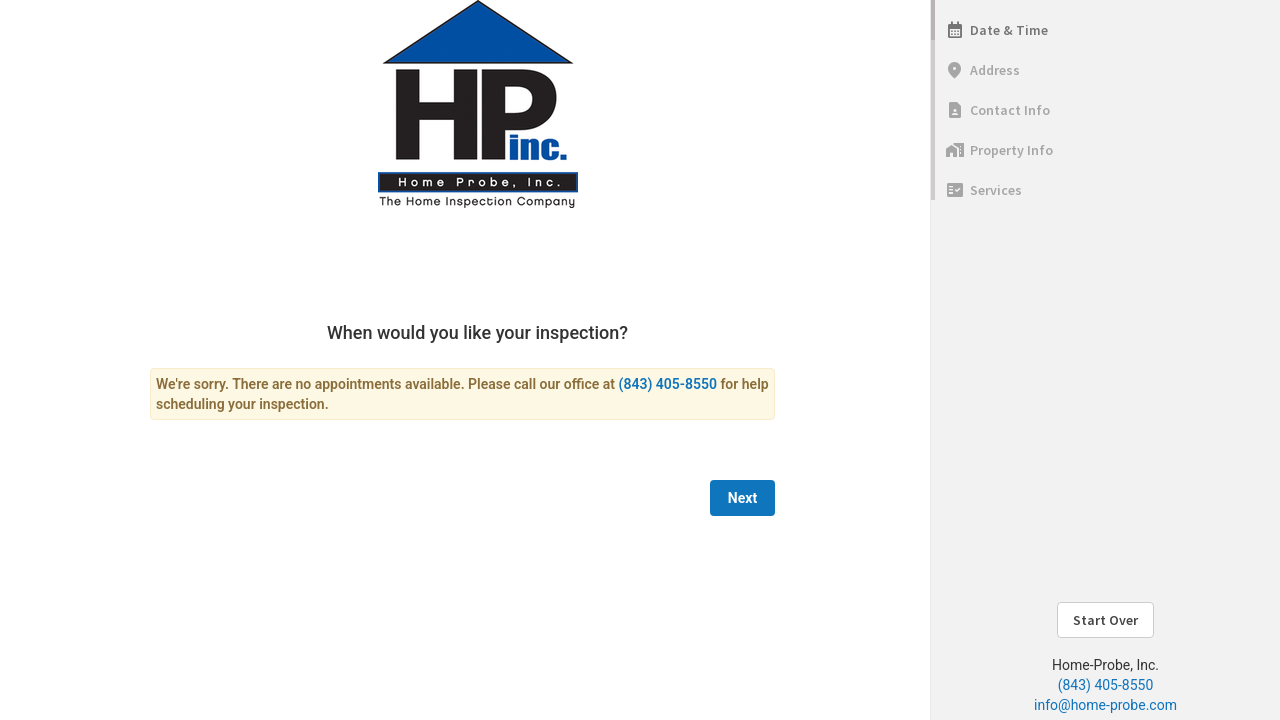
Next (742, 498)
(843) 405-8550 (1106, 685)
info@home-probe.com (1105, 705)
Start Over (1105, 620)
